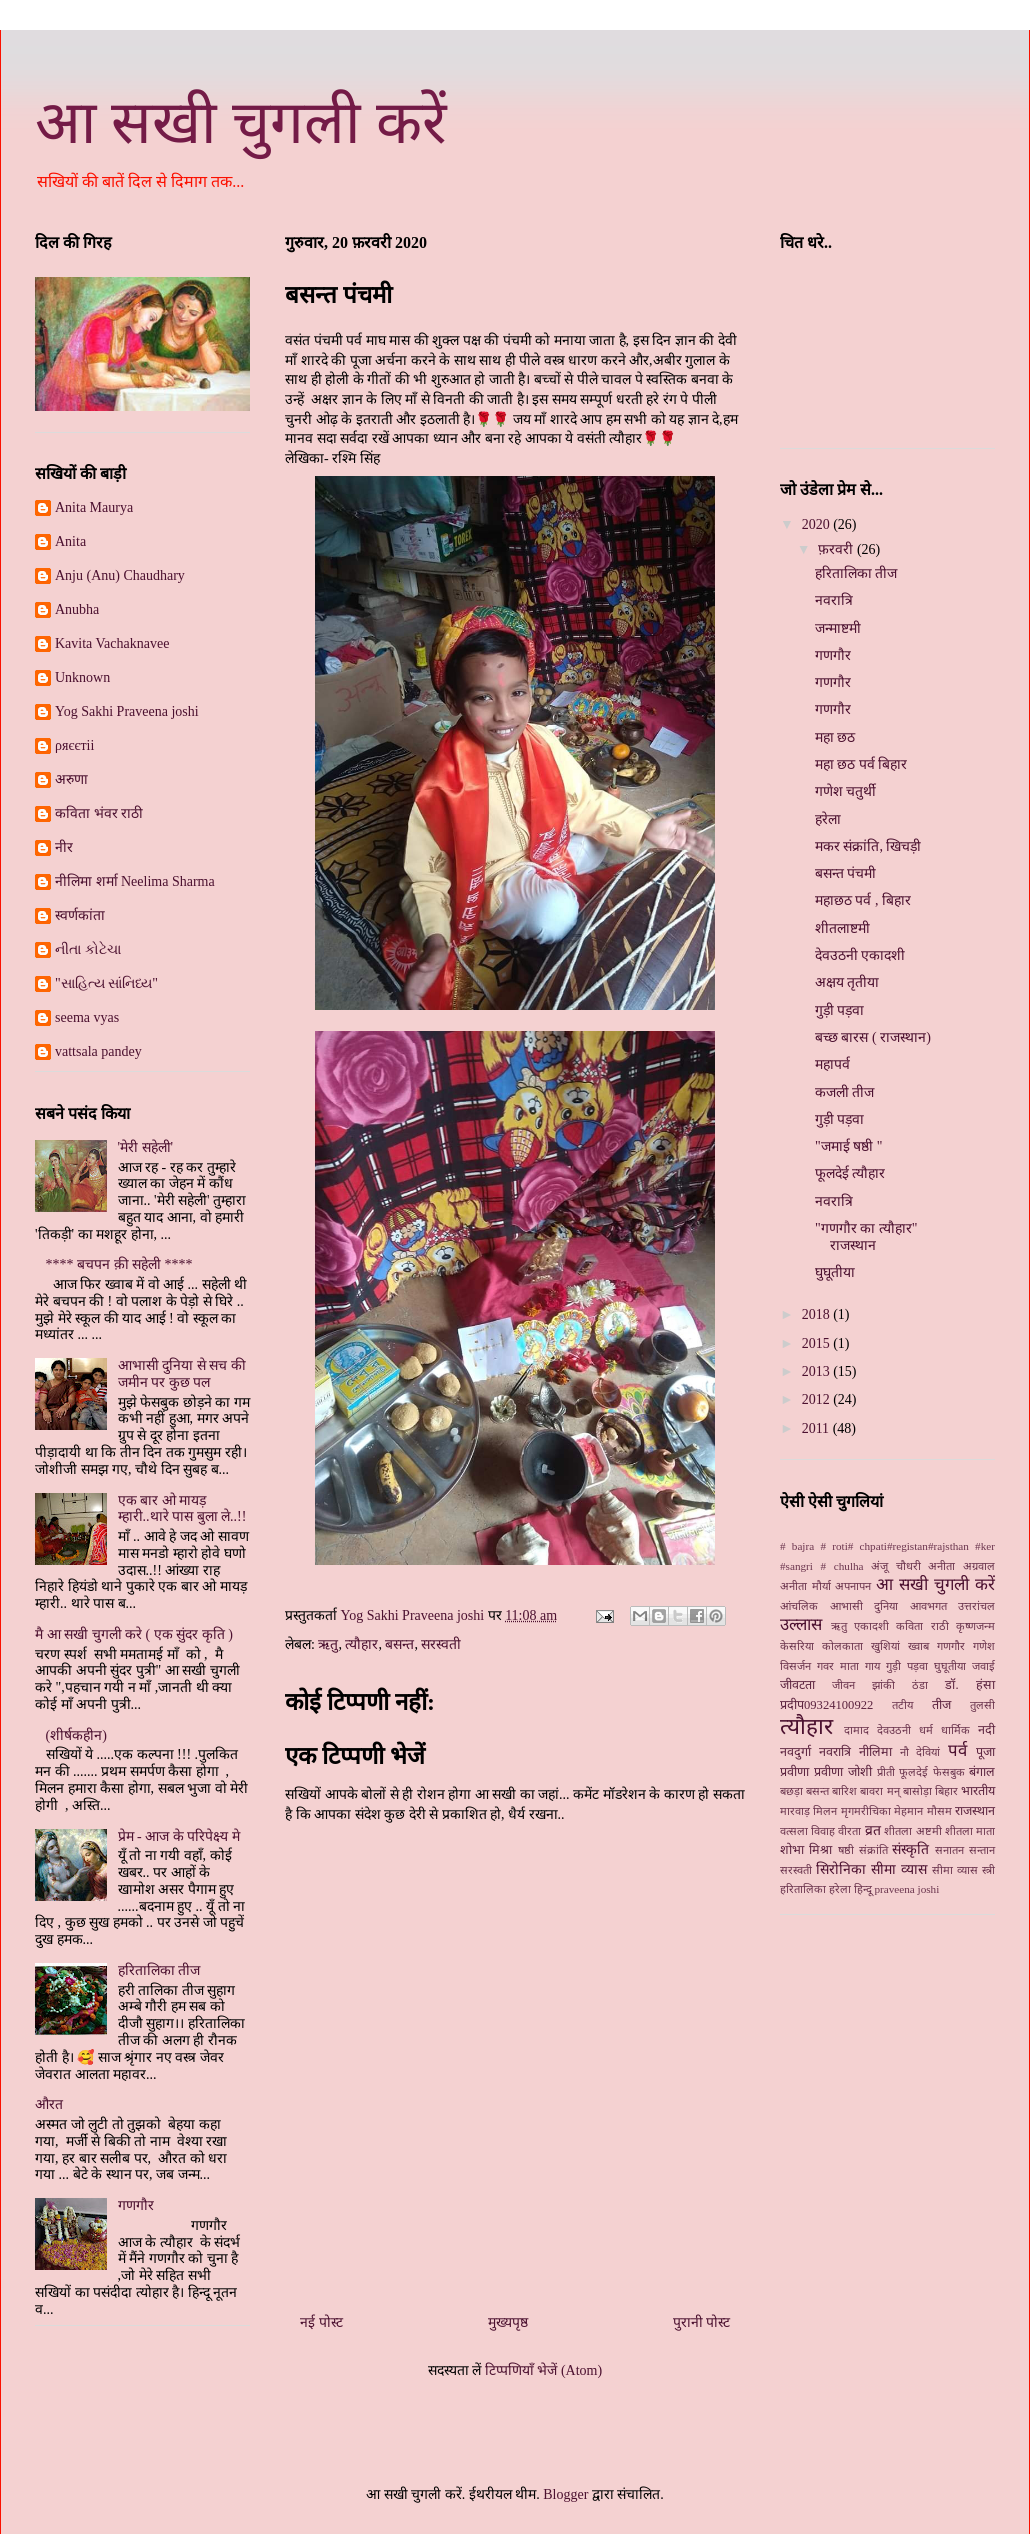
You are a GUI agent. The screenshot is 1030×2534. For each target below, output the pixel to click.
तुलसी (982, 1705)
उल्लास (801, 1624)
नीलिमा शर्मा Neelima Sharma (135, 881)
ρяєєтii (74, 745)
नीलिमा (875, 1752)
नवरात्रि (834, 600)
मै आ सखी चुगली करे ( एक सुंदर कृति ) (134, 1634)
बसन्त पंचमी (846, 873)
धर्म (926, 1730)
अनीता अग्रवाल (961, 1566)
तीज (941, 1705)
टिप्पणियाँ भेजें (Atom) (543, 2370)
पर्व (957, 1750)
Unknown (82, 677)
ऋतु (328, 1644)
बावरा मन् (879, 1791)
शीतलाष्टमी (842, 928)
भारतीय (978, 1791)
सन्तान (982, 1850)
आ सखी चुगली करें (241, 123)
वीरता (849, 1831)
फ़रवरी (837, 549)
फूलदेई (913, 1772)
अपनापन (853, 1586)
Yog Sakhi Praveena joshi (127, 711)
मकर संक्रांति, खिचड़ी (868, 846)
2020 (818, 524)
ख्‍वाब (918, 1646)
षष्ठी (846, 1850)
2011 (817, 1428)
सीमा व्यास (955, 1870)
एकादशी (871, 1626)
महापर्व (832, 1064)
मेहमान (908, 1811)
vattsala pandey (98, 1051)
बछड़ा (791, 1791)
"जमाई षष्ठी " (848, 1146)
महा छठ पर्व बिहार (861, 764)
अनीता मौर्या (805, 1586)
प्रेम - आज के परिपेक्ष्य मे (179, 1836)
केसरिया (797, 1646)
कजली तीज (845, 1092)
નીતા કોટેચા (88, 949)
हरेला (828, 819)
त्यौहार (361, 1644)
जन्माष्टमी (838, 628)
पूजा (985, 1752)
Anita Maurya (94, 507)
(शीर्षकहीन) (76, 1735)
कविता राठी (922, 1626)
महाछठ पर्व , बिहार (863, 900)
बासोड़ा (917, 1791)
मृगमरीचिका (866, 1811)
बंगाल (982, 1772)
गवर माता (838, 1666)
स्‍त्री (988, 1870)
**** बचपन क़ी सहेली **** (119, 1264)
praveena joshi (906, 1889)
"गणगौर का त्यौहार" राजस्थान (866, 1237)
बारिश (844, 1791)
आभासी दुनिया (864, 1606)
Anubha (77, 609)
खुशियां (885, 1646)
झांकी (883, 1685)
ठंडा (920, 1685)
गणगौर (136, 2205)
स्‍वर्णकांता (80, 915)
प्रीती (886, 1772)
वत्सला (794, 1831)
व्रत (873, 1830)
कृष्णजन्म (975, 1626)
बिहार (946, 1791)
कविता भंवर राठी (99, 813)
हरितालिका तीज (159, 1970)
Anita (70, 541)
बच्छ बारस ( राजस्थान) (873, 1037)
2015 (818, 1343)
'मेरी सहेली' (146, 1147)
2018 (818, 1314)
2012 (818, 1399)
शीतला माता (970, 1831)
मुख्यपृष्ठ (508, 2322)
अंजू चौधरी (896, 1566)
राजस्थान (975, 1811)
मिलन (825, 1811)
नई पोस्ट (321, 2322)
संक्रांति (873, 1850)
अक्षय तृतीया (847, 982)
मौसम (939, 1811)
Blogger (565, 2494)
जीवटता (797, 1685)
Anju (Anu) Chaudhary (120, 575)
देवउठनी (894, 1730)
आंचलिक (799, 1606)
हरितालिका (803, 1889)
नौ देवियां (920, 1752)
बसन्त (399, 1644)
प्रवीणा (794, 1772)
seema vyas (87, 1017)
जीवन (843, 1685)
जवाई (983, 1666)
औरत (49, 2104)
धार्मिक (955, 1730)
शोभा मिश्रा (806, 1850)
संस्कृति (910, 1849)
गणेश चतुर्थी (846, 791)
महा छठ (835, 737)
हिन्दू (863, 1889)
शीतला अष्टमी (912, 1831)
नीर (64, 847)
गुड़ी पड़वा (840, 1010)
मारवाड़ (795, 1811)
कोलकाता (842, 1646)
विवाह (823, 1831)
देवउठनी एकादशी (860, 955)
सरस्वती (441, 1644)
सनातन (949, 1850)
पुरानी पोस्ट (702, 2322)
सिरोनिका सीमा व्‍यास (871, 1869)
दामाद (856, 1730)
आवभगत (928, 1606)
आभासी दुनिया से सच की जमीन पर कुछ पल (182, 1374)
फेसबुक (949, 1772)
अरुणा (71, 779)
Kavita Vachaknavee (112, 643)
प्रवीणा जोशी (843, 1772)
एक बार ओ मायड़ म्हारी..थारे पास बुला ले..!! (182, 1509)
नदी (986, 1730)
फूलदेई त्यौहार (850, 1173)
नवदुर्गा (795, 1752)
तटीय (902, 1705)
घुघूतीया (835, 1272)
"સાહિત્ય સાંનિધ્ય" (106, 983)
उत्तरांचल (976, 1606)
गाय (872, 1666)
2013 (818, 1371)
